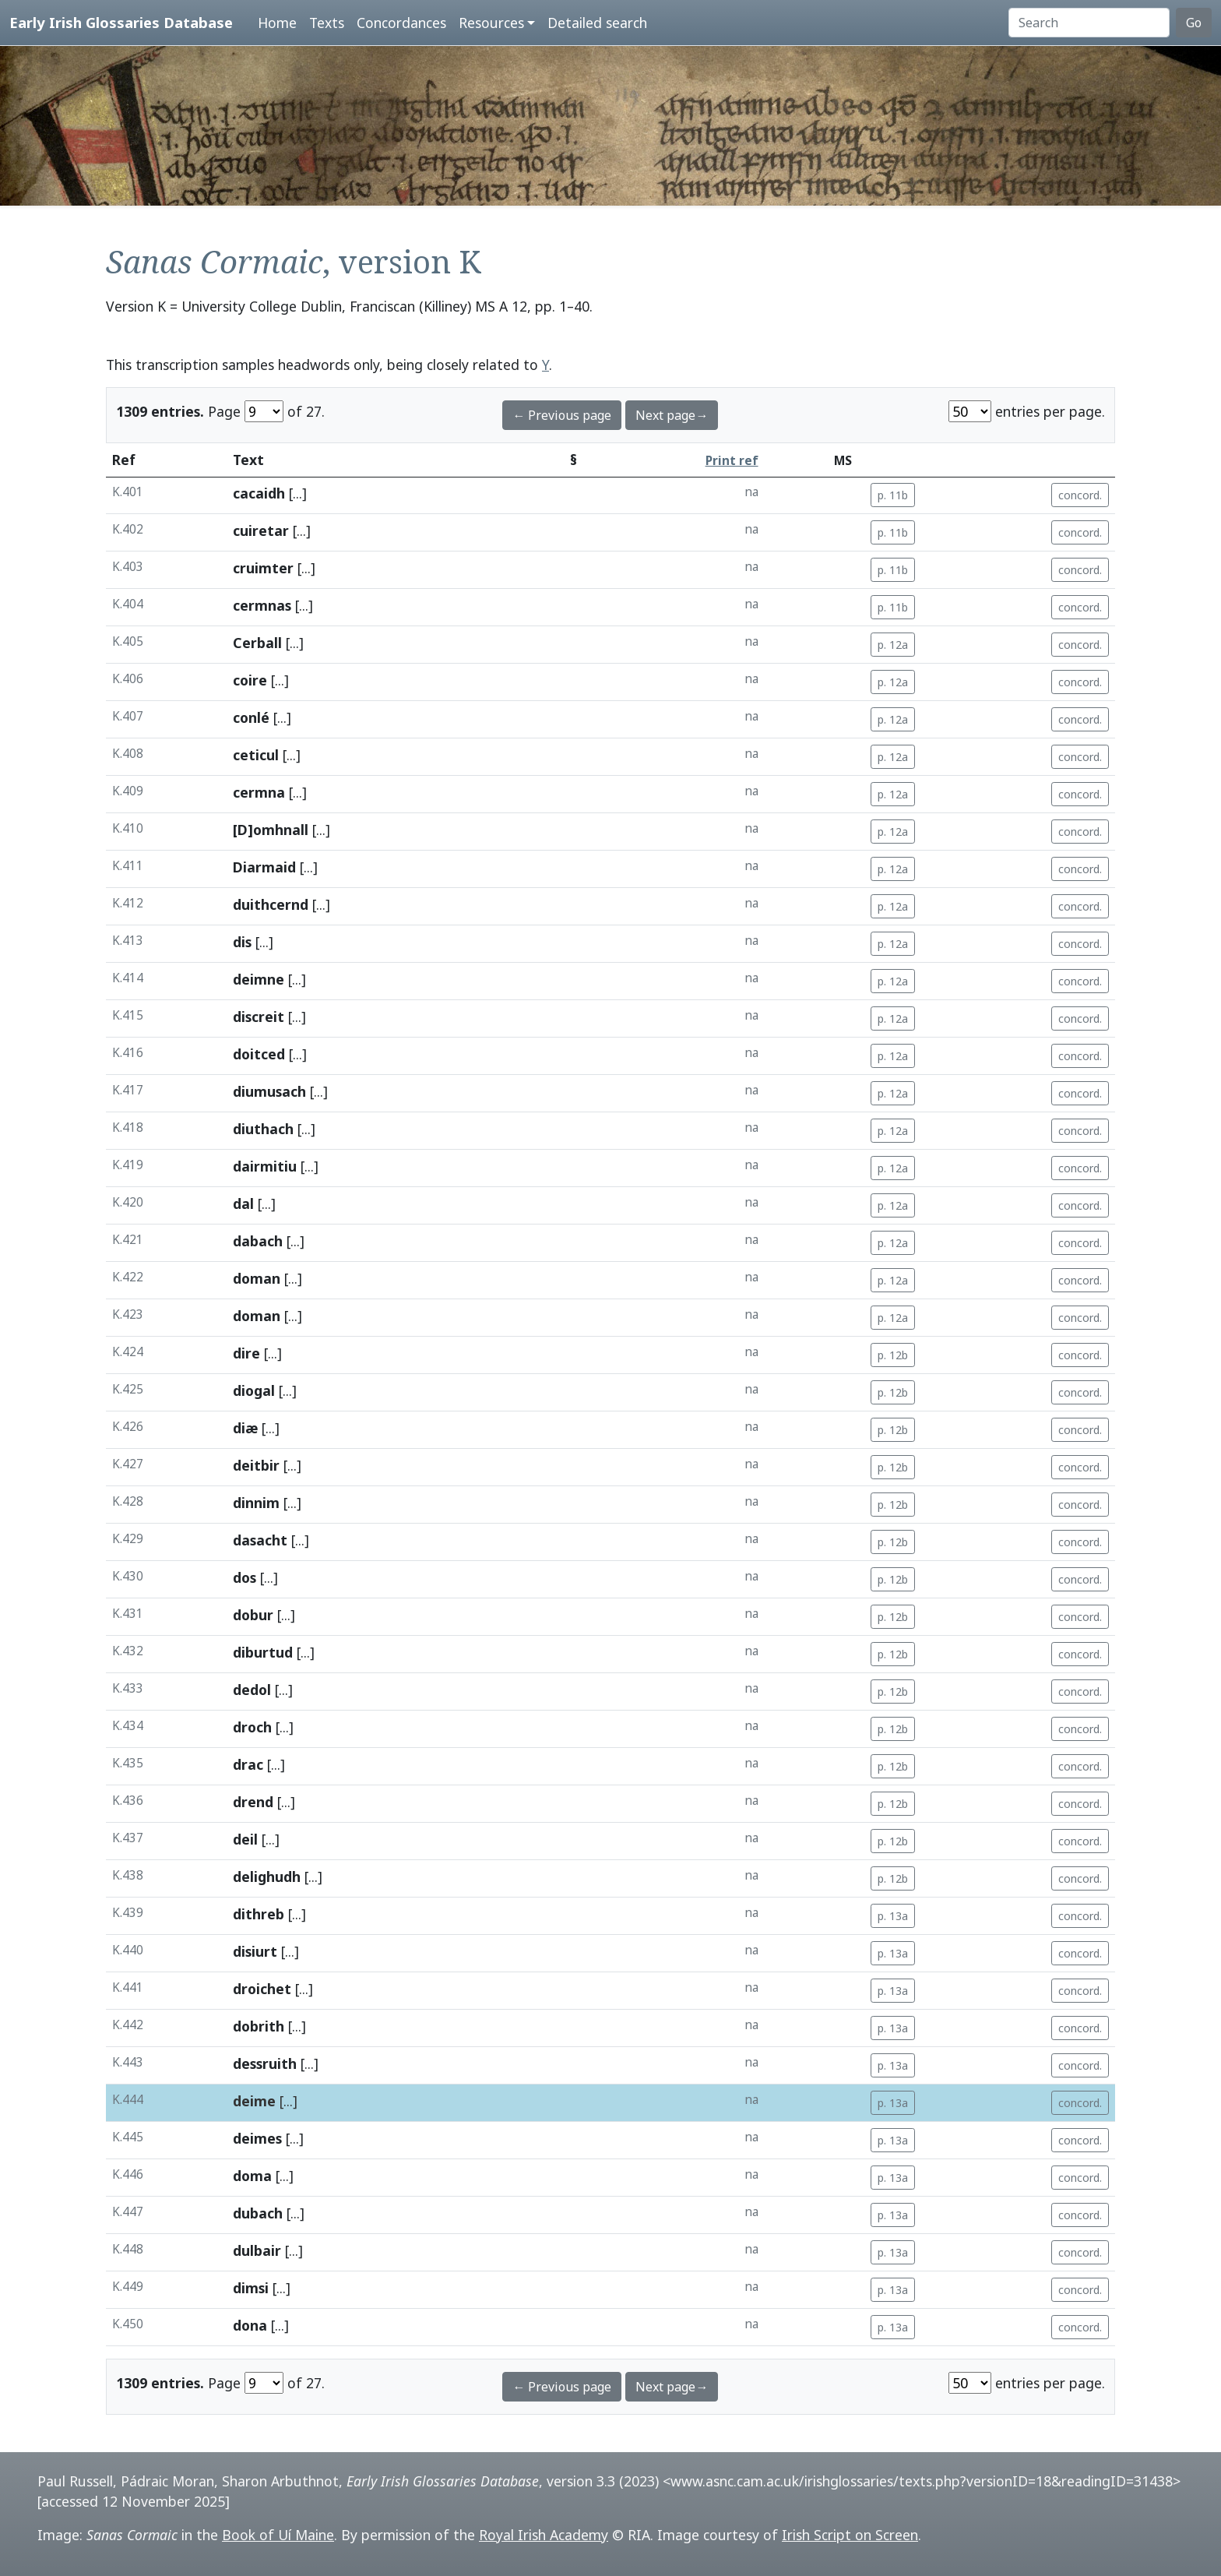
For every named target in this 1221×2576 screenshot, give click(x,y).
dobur (253, 1614)
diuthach (263, 1128)
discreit (258, 1016)
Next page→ (671, 415)
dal (243, 1203)
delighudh (267, 1876)
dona (250, 2325)
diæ (245, 1427)
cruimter (263, 568)
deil (245, 1839)
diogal (254, 1390)
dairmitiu (265, 1166)
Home (277, 22)
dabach (258, 1241)
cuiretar (261, 530)
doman (256, 1278)
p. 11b (893, 495)
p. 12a (893, 644)
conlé (251, 717)
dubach (258, 2213)
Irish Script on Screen (850, 2534)
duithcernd (270, 904)
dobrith (258, 2026)
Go (1194, 22)
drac (248, 1764)
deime (254, 2100)
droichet (262, 1988)
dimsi (251, 2287)
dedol (252, 1689)
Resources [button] (491, 22)
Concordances (401, 22)
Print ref (732, 461)
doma (252, 2175)
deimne (258, 979)
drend (253, 1801)
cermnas (262, 605)
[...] (298, 493)
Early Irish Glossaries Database (121, 22)
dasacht (260, 1540)
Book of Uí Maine (278, 2534)
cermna (259, 792)
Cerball (257, 642)
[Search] (1089, 22)
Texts (326, 22)
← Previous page (561, 415)
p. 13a (893, 1915)
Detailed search (597, 22)
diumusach (269, 1091)
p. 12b (893, 1355)
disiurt (255, 1951)
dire (246, 1353)
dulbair (257, 2250)
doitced (259, 1054)
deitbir (256, 1465)
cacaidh (259, 493)
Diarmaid (264, 867)
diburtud (263, 1652)
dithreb (258, 1914)
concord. (1080, 495)
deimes (257, 2138)
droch (252, 1727)
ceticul (256, 754)
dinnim (256, 1502)
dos (244, 1577)
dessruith (265, 2063)
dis (242, 941)
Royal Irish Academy (543, 2534)
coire (250, 680)
